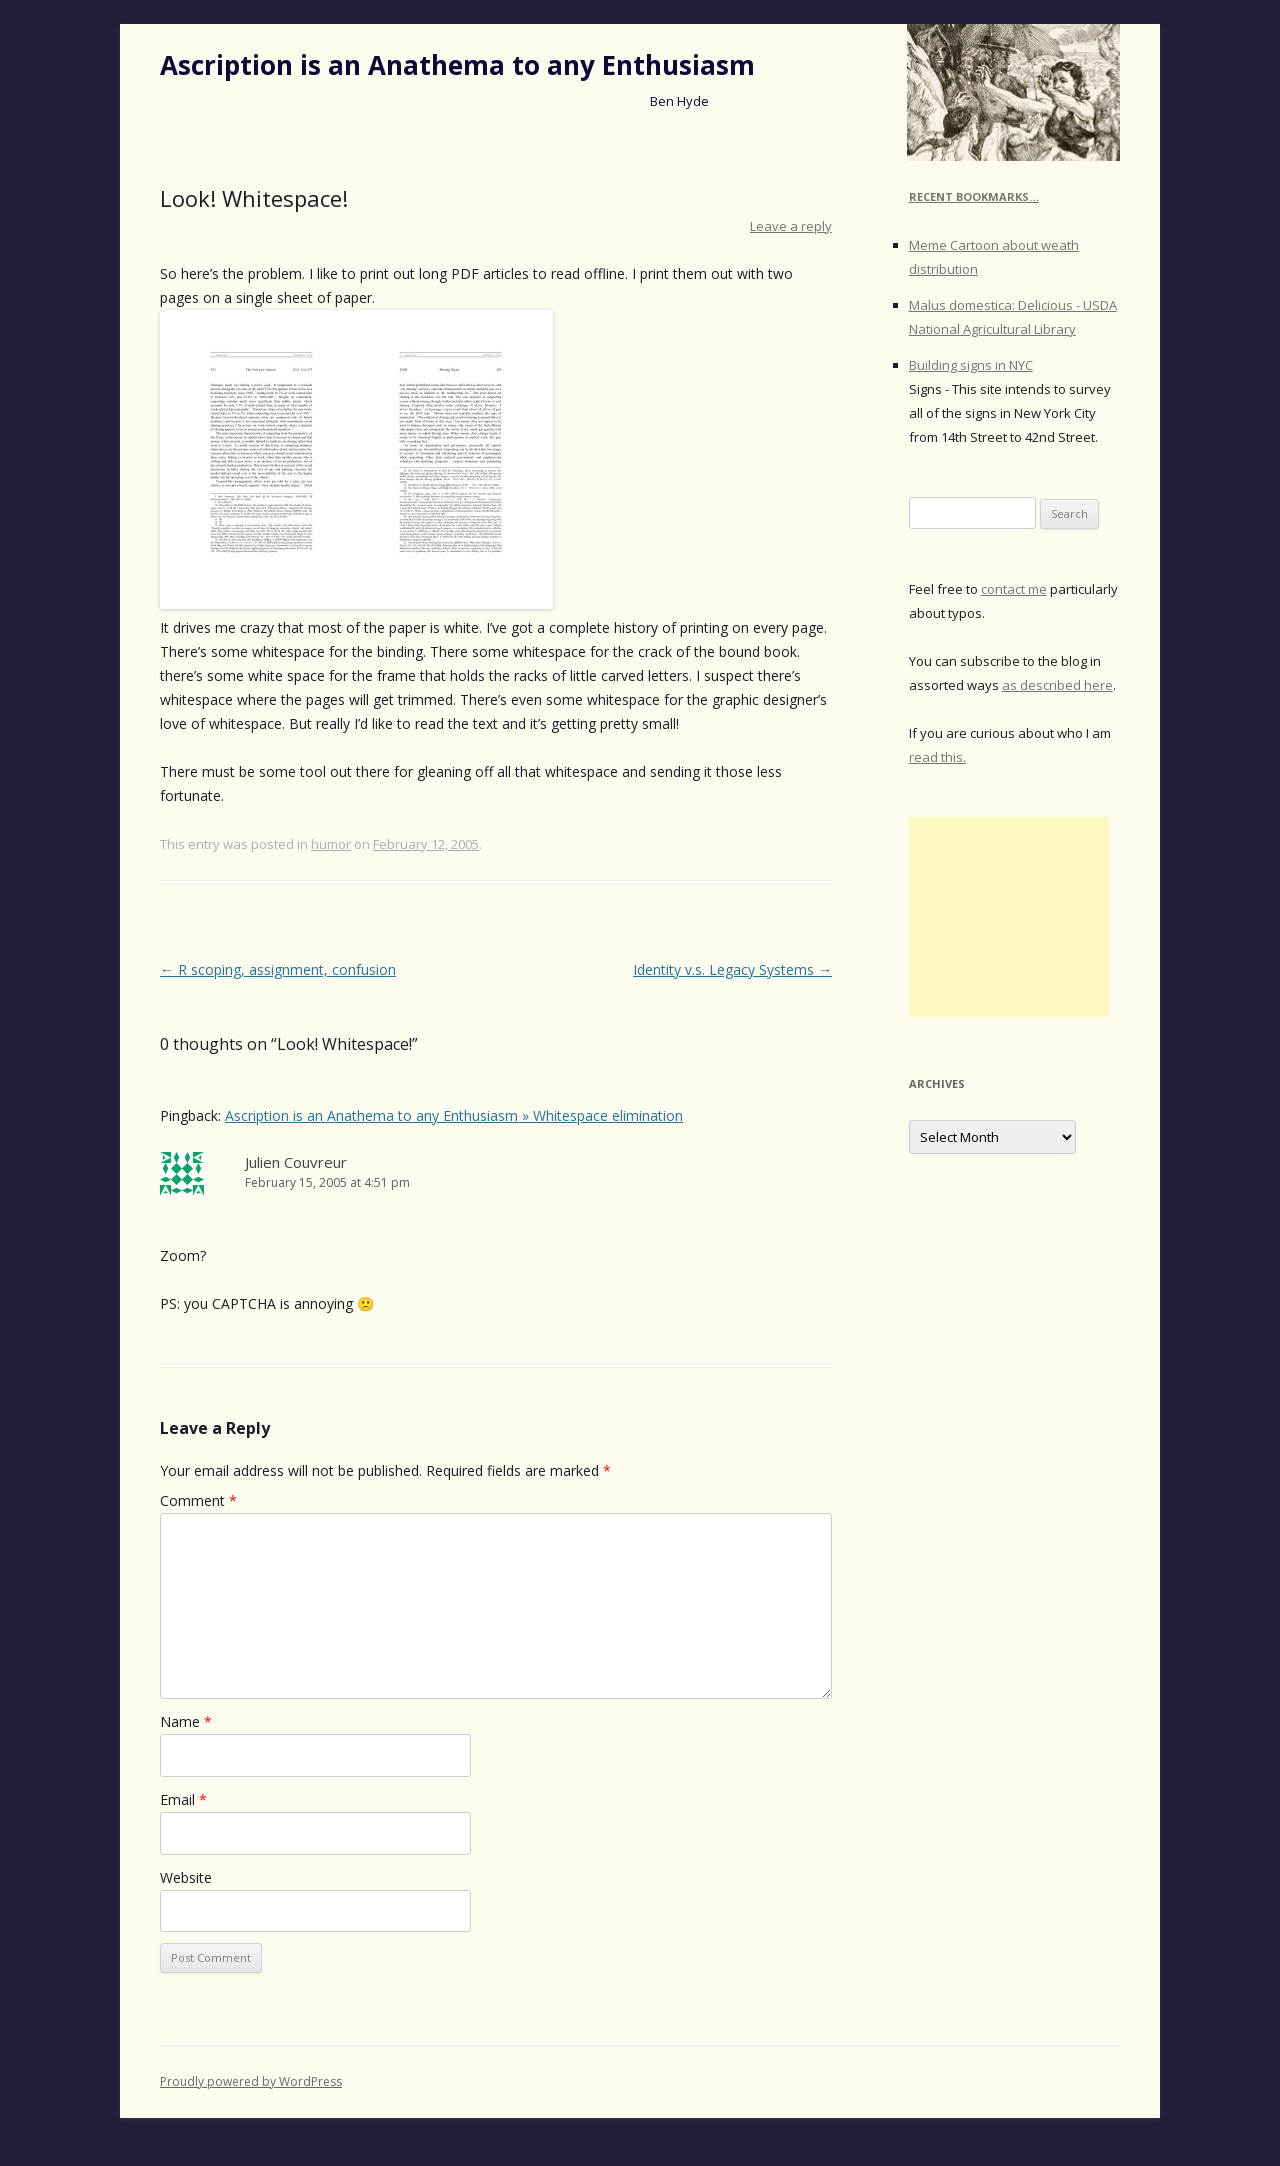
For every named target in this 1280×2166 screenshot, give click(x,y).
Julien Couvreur (296, 1162)
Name (186, 1721)
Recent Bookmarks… (974, 196)
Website (186, 1877)
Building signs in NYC (971, 365)
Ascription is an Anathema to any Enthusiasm (457, 65)
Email (183, 1799)
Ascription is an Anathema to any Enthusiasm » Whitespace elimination (454, 1115)
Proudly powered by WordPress (251, 2081)
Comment (198, 1500)
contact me (1014, 589)
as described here (1057, 685)
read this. (937, 757)
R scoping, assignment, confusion (278, 969)
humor (331, 844)
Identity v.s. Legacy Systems (732, 969)
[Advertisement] (1009, 917)
